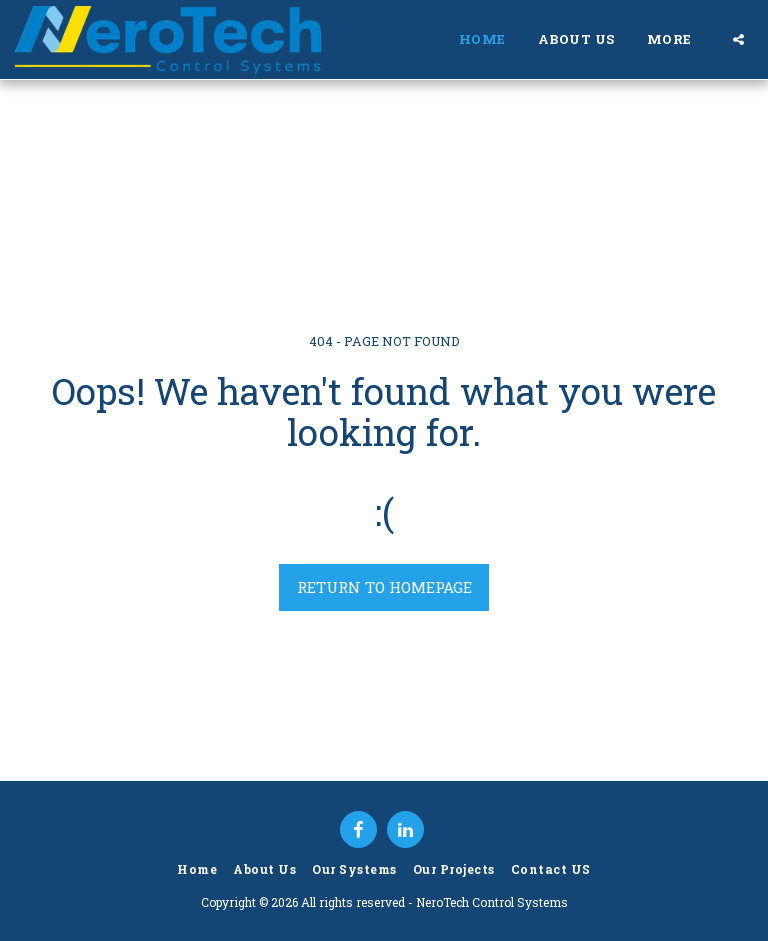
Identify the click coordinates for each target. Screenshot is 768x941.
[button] (738, 39)
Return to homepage (384, 587)
